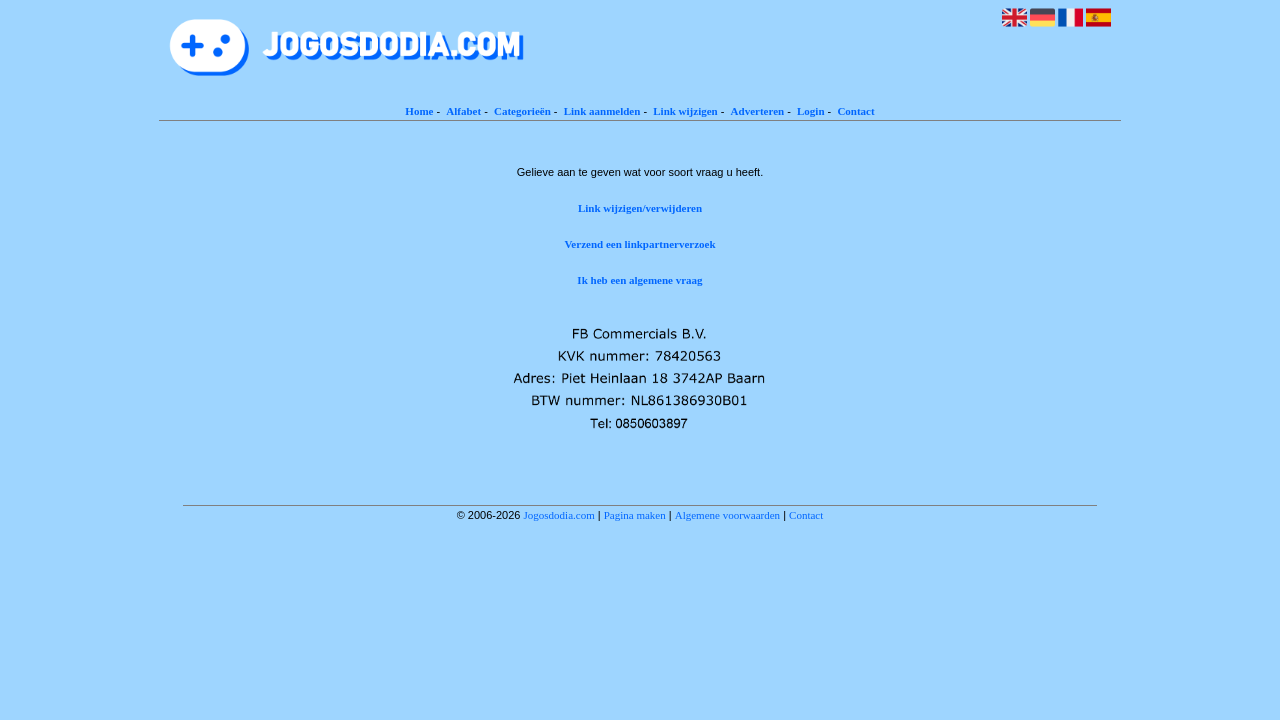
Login (811, 111)
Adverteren (758, 111)
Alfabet (463, 111)
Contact (855, 111)
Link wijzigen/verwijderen (640, 208)
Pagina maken (635, 515)
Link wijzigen (685, 111)
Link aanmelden (602, 111)
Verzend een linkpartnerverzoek (639, 244)
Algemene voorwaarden (727, 515)
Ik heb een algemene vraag (639, 280)
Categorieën (522, 111)
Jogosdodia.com (559, 515)
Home (419, 111)
